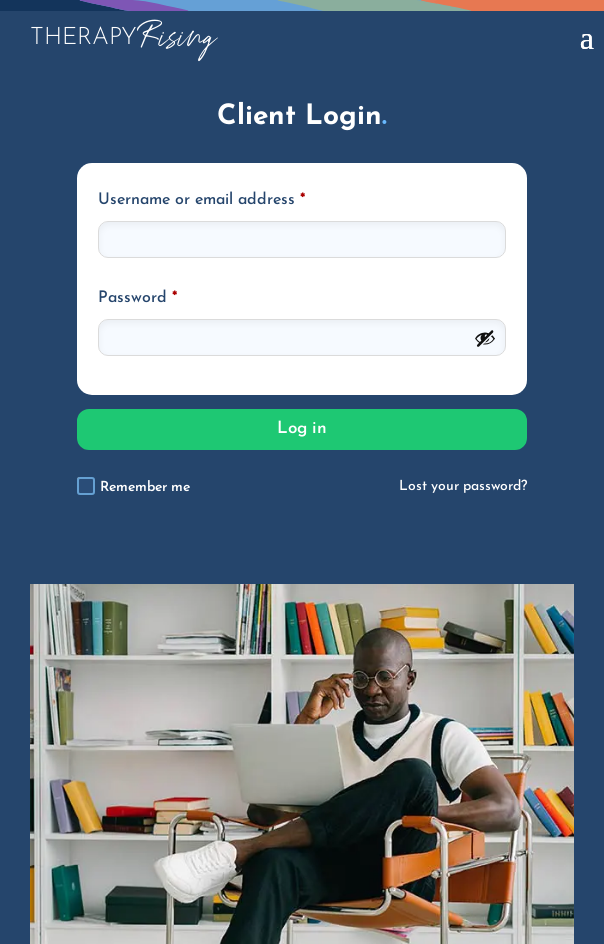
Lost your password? (463, 486)
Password (137, 298)
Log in (302, 428)
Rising (123, 37)
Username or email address (201, 200)
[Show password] (485, 338)
